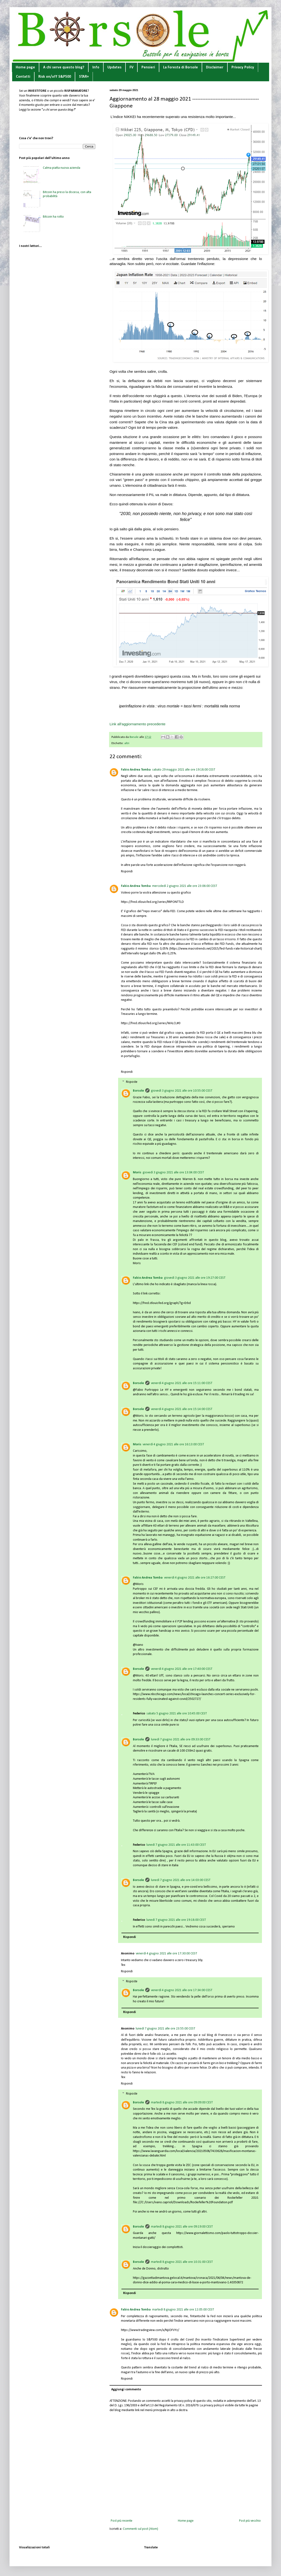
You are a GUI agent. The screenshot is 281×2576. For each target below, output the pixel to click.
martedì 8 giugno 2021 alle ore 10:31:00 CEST (182, 2262)
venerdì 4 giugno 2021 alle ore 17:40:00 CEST (181, 1669)
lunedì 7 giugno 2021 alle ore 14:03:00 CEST (181, 1880)
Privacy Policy (242, 67)
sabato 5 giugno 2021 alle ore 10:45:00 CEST (176, 1713)
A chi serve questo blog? (63, 67)
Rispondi (127, 871)
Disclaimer (214, 67)
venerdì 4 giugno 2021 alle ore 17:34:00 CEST (181, 1990)
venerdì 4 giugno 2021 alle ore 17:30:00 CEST (166, 1953)
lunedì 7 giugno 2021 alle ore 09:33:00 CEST (181, 1739)
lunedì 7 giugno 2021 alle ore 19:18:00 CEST (176, 1920)
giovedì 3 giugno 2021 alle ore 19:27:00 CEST (195, 1278)
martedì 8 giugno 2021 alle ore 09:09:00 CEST (182, 2102)
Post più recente (121, 2521)
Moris (137, 1172)
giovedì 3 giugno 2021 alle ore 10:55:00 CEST (181, 1091)
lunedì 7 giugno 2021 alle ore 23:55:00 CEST (165, 2028)
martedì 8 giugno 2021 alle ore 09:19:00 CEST (182, 2226)
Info (95, 67)
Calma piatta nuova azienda (61, 168)
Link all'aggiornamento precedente (138, 724)
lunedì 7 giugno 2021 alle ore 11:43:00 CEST (176, 1845)
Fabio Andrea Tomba (136, 770)
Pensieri (148, 67)
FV (131, 67)
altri (126, 743)
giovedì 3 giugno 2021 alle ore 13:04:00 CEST (173, 1172)
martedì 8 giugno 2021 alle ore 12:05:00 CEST (183, 2309)
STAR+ (84, 77)
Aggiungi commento (126, 2389)
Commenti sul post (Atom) (140, 2529)
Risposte (131, 1082)
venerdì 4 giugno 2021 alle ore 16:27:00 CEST (195, 1577)
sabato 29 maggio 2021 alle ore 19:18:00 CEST (183, 770)
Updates (114, 67)
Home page (25, 67)
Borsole (138, 1091)
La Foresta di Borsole (180, 67)
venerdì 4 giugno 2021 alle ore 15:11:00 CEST (181, 1383)
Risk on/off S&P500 (54, 77)
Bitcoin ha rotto (53, 217)
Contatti (23, 77)
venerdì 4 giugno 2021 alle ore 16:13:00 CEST (173, 1444)
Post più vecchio (250, 2521)
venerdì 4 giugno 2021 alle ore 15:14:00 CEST (181, 1409)
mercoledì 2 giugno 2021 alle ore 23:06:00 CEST (184, 886)
